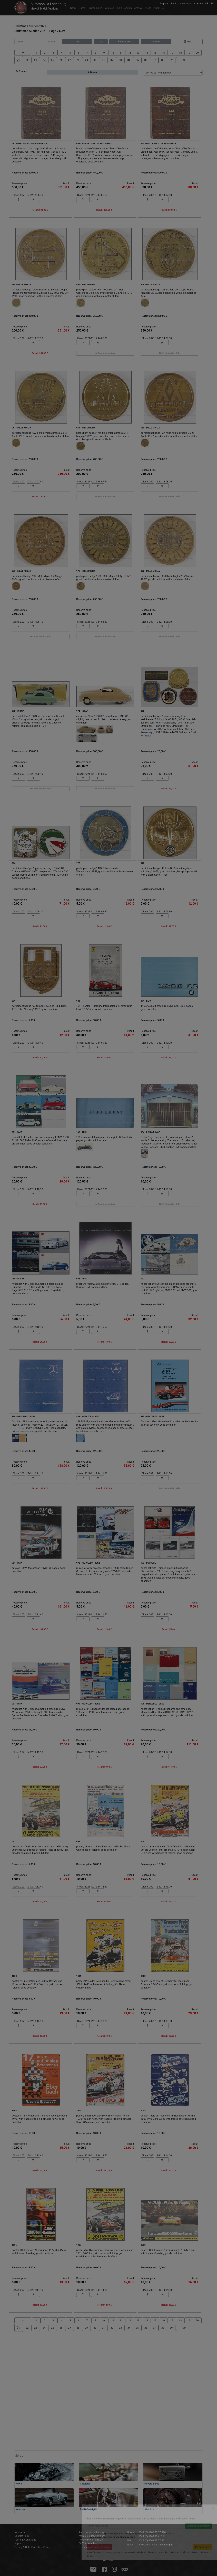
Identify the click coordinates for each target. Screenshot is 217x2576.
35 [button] (137, 60)
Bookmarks (124, 41)
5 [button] (70, 52)
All (100, 41)
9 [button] (104, 52)
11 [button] (121, 52)
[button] (22, 53)
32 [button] (112, 60)
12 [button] (129, 52)
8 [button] (95, 52)
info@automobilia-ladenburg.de (156, 2544)
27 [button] (69, 60)
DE (207, 3)
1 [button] (36, 52)
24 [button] (44, 60)
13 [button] (137, 52)
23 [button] (35, 60)
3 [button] (53, 52)
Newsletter (186, 3)
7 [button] (87, 52)
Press (148, 8)
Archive (138, 8)
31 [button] (103, 60)
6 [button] (78, 52)
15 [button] (154, 52)
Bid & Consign (124, 8)
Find (77, 41)
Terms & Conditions (25, 2539)
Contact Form (21, 2535)
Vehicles (109, 8)
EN (213, 3)
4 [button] (61, 52)
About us (159, 8)
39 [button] (171, 60)
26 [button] (61, 60)
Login (174, 3)
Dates (82, 8)
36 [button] (145, 60)
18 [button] (180, 52)
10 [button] (112, 52)
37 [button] (154, 60)
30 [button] (95, 60)
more (148, 735)
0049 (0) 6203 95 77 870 (152, 2532)
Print (187, 41)
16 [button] (163, 52)
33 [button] (120, 60)
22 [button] (27, 60)
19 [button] (188, 52)
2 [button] (44, 52)
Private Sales (95, 8)
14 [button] (146, 52)
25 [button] (52, 60)
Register (165, 3)
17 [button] (171, 52)
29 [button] (86, 60)
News (73, 8)
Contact (199, 3)
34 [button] (128, 60)
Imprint (18, 2543)
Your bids (155, 41)
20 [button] (197, 52)
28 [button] (78, 60)
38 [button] (162, 60)
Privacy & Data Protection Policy (32, 2547)
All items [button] (92, 72)
